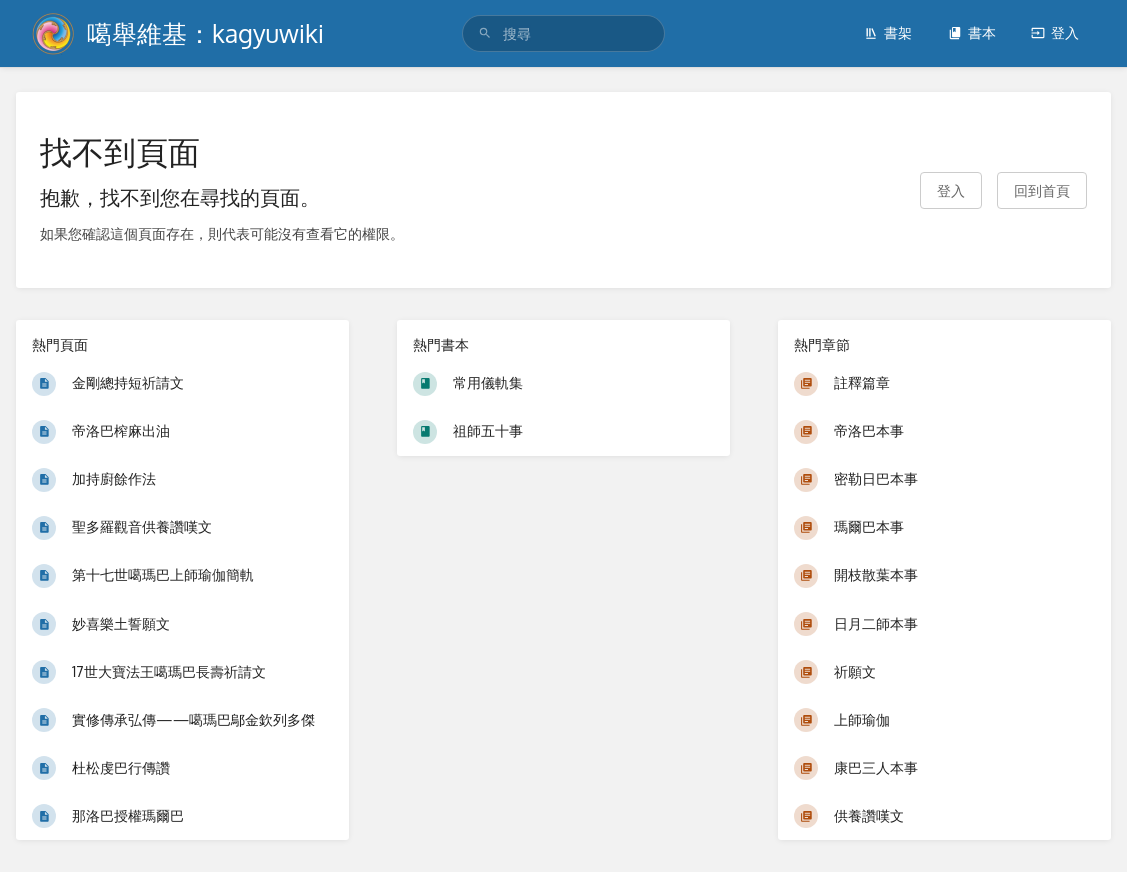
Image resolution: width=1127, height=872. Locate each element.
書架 (888, 32)
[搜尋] (485, 33)
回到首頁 (1042, 190)
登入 (1055, 32)
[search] (563, 33)
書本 (972, 32)
